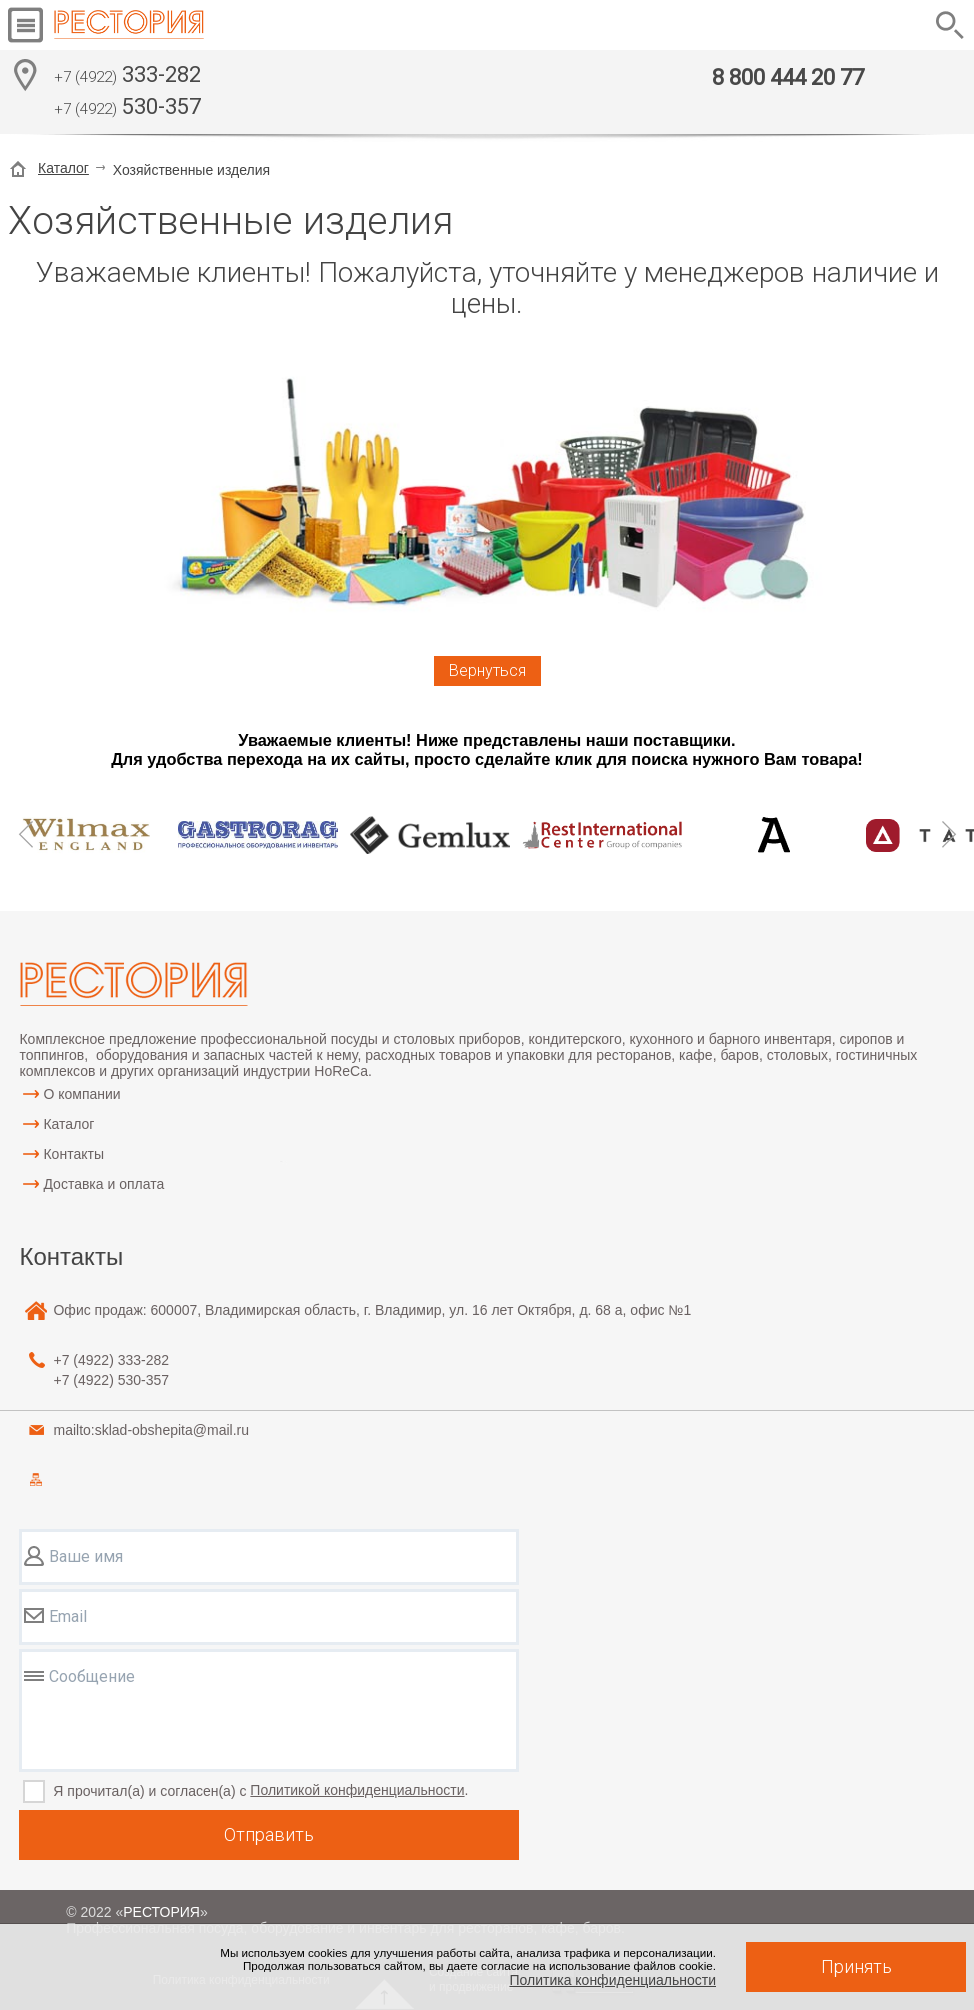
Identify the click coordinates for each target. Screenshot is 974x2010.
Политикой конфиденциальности (357, 1790)
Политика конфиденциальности (612, 1980)
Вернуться (487, 670)
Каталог (63, 168)
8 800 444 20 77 (788, 77)
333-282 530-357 (127, 93)
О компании (81, 1094)
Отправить (269, 1834)
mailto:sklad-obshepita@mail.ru (151, 1430)
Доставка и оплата (103, 1184)
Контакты (73, 1154)
